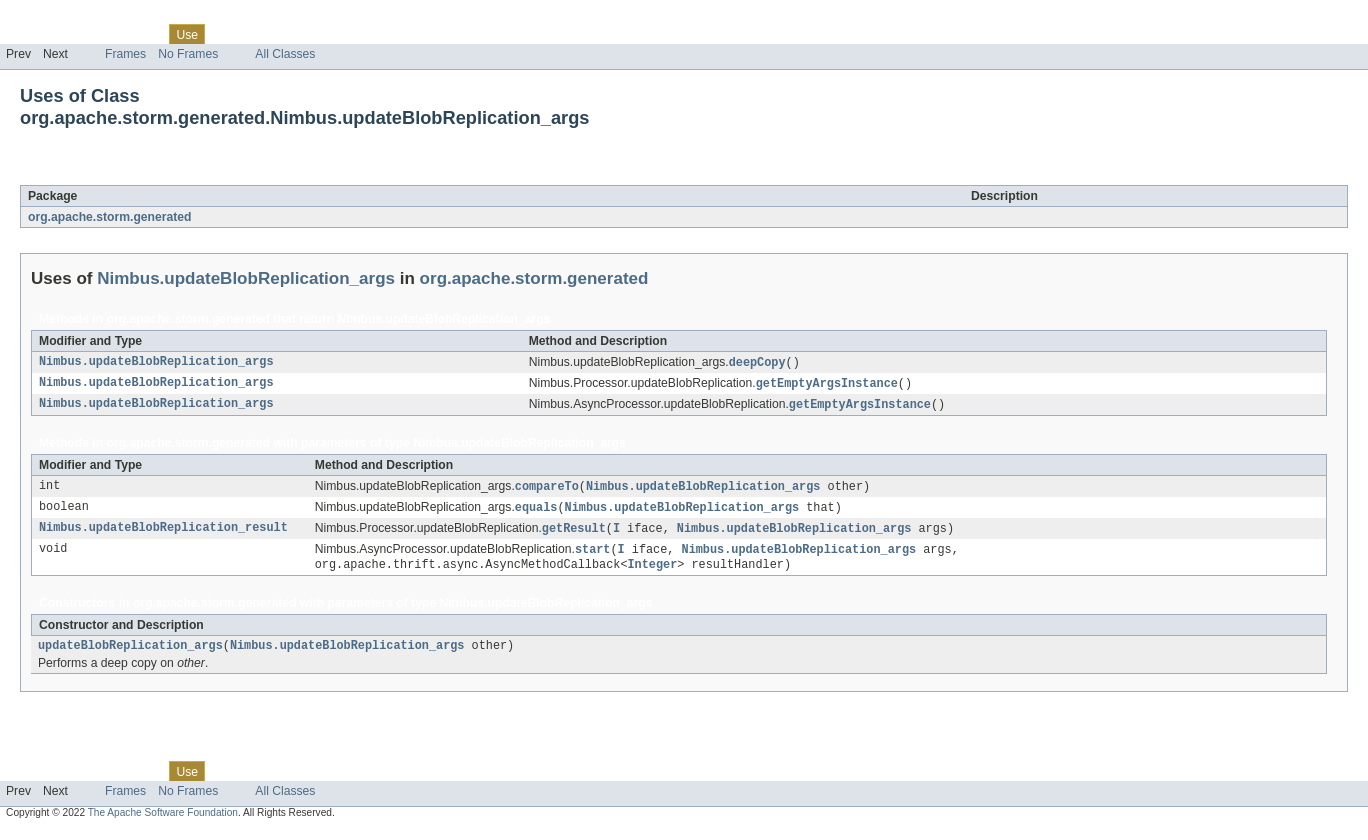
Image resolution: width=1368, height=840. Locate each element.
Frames (125, 54)
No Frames (188, 54)
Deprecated (284, 34)
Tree (228, 34)
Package (92, 34)
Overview (31, 34)
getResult (574, 534)
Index (342, 34)
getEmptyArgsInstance (827, 385)
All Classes (285, 54)
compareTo (547, 490)
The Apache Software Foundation (163, 822)
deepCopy (757, 363)
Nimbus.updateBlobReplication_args (243, 174)
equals (536, 512)
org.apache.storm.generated (109, 217)
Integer (652, 572)
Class (143, 34)
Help (381, 34)
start (593, 556)
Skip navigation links (55, 17)
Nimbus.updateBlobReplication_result (163, 534)
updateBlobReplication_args (130, 655)
